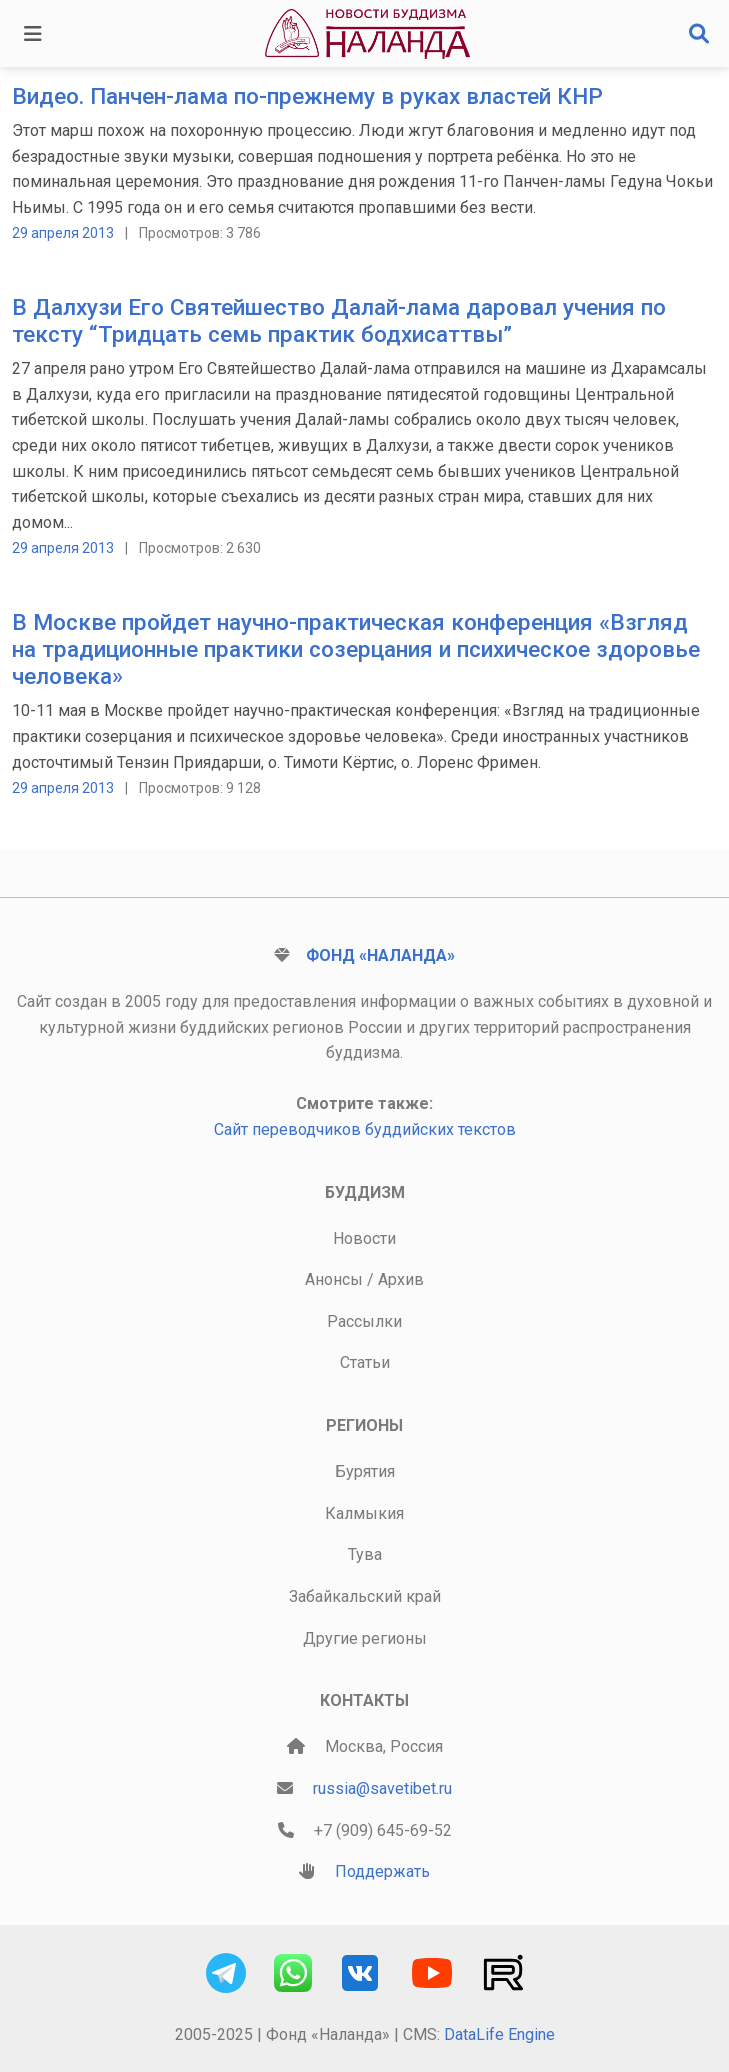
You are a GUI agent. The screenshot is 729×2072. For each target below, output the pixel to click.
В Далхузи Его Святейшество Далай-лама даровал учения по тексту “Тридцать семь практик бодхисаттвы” (339, 321)
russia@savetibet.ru (382, 1788)
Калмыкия (364, 1513)
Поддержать (382, 1871)
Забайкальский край (365, 1596)
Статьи (365, 1362)
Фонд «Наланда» (380, 955)
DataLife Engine (499, 2034)
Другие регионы (365, 1638)
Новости (364, 1238)
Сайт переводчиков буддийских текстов (365, 1129)
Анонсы (334, 1279)
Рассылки (364, 1321)
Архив (401, 1279)
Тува (365, 1554)
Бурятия (365, 1471)
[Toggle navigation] (33, 34)
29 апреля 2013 (63, 233)
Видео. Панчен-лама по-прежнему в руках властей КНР (307, 96)
